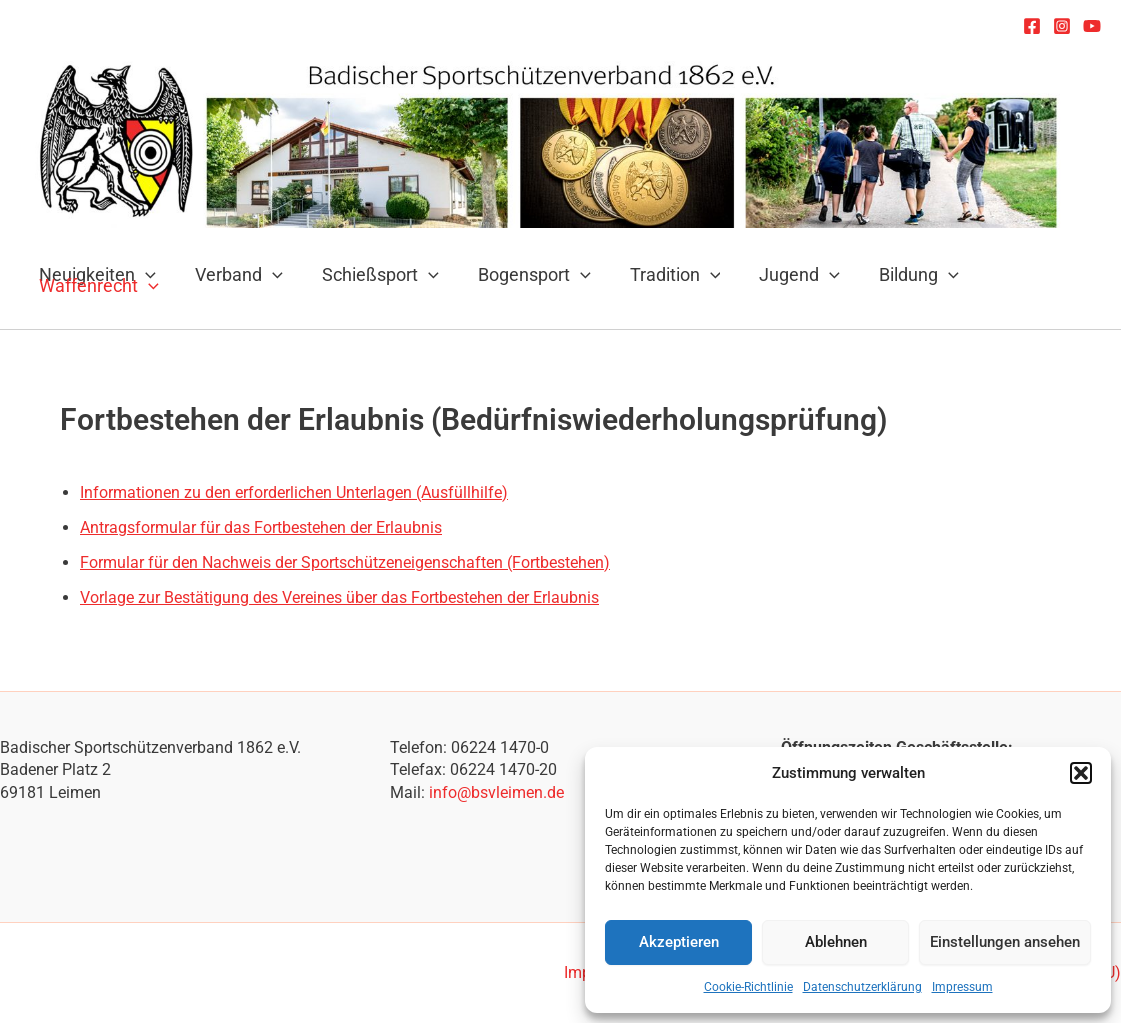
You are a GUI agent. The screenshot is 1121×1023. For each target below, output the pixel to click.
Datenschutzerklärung (862, 987)
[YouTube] (1092, 26)
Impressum (962, 987)
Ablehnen (836, 942)
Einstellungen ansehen (1005, 942)
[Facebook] (1032, 26)
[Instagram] (1062, 26)
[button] (1081, 773)
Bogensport (523, 275)
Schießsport (373, 275)
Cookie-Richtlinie (748, 987)
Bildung (900, 275)
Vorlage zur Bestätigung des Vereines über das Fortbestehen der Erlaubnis (339, 597)
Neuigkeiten (96, 275)
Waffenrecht (98, 286)
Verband (235, 275)
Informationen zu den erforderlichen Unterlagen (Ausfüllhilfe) (294, 492)
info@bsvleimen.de (496, 792)
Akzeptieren (679, 942)
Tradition (661, 275)
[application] (268, 275)
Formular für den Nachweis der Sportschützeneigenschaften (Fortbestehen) (345, 562)
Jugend (783, 275)
